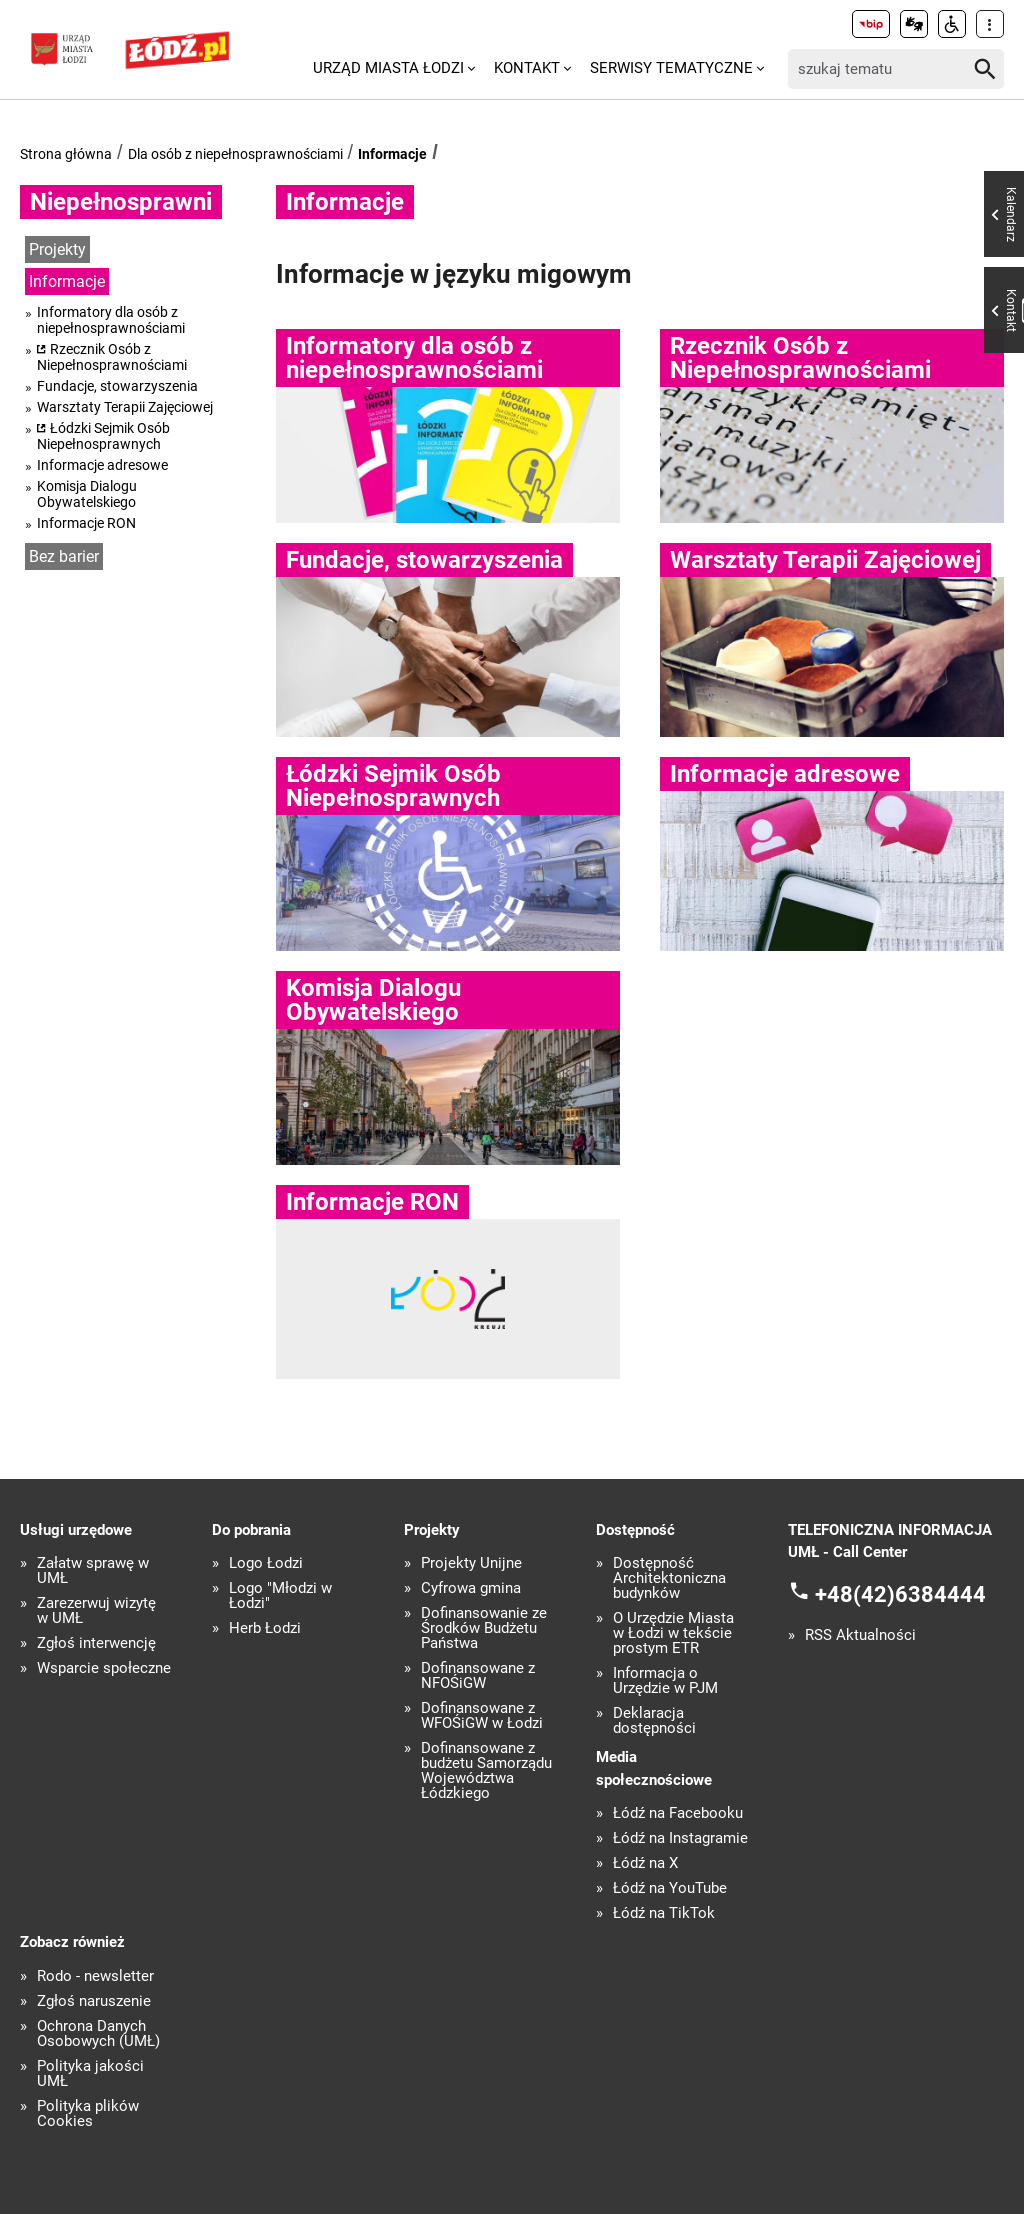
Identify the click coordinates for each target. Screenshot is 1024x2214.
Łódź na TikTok (664, 1913)
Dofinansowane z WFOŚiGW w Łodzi (482, 1716)
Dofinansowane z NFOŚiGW (478, 1676)
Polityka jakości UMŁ (90, 2074)
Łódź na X (645, 1863)
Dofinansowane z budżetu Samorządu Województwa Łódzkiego (486, 1771)
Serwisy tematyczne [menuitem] (671, 68)
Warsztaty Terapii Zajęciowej (125, 407)
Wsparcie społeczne (104, 1668)
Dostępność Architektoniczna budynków (669, 1578)
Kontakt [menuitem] (527, 68)
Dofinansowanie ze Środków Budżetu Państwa (484, 1628)
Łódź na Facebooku (678, 1813)
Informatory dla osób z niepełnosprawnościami (111, 320)
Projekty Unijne (471, 1563)
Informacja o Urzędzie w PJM (665, 1681)
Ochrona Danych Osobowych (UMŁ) (98, 2034)
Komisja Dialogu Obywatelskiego (87, 494)
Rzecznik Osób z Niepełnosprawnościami (112, 357)
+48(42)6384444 (900, 1593)
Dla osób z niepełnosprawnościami (235, 154)
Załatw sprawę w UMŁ (93, 1571)
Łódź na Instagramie (680, 1838)
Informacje (392, 154)
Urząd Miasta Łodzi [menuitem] (388, 68)
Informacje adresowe (102, 465)
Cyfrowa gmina (471, 1588)
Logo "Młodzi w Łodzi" (280, 1596)
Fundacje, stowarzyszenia (117, 386)
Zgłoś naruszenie (94, 2001)
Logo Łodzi (266, 1563)
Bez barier (64, 556)
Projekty (57, 249)
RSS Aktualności (860, 1635)
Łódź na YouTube (670, 1888)
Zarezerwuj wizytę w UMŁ (96, 1611)
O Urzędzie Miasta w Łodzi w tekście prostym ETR (673, 1633)
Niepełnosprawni (121, 202)
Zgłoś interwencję (96, 1643)
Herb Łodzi (265, 1628)
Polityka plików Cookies (88, 2114)
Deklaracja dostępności (654, 1721)
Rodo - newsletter (95, 1976)
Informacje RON (86, 523)
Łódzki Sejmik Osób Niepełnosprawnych (103, 436)
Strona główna (66, 154)
